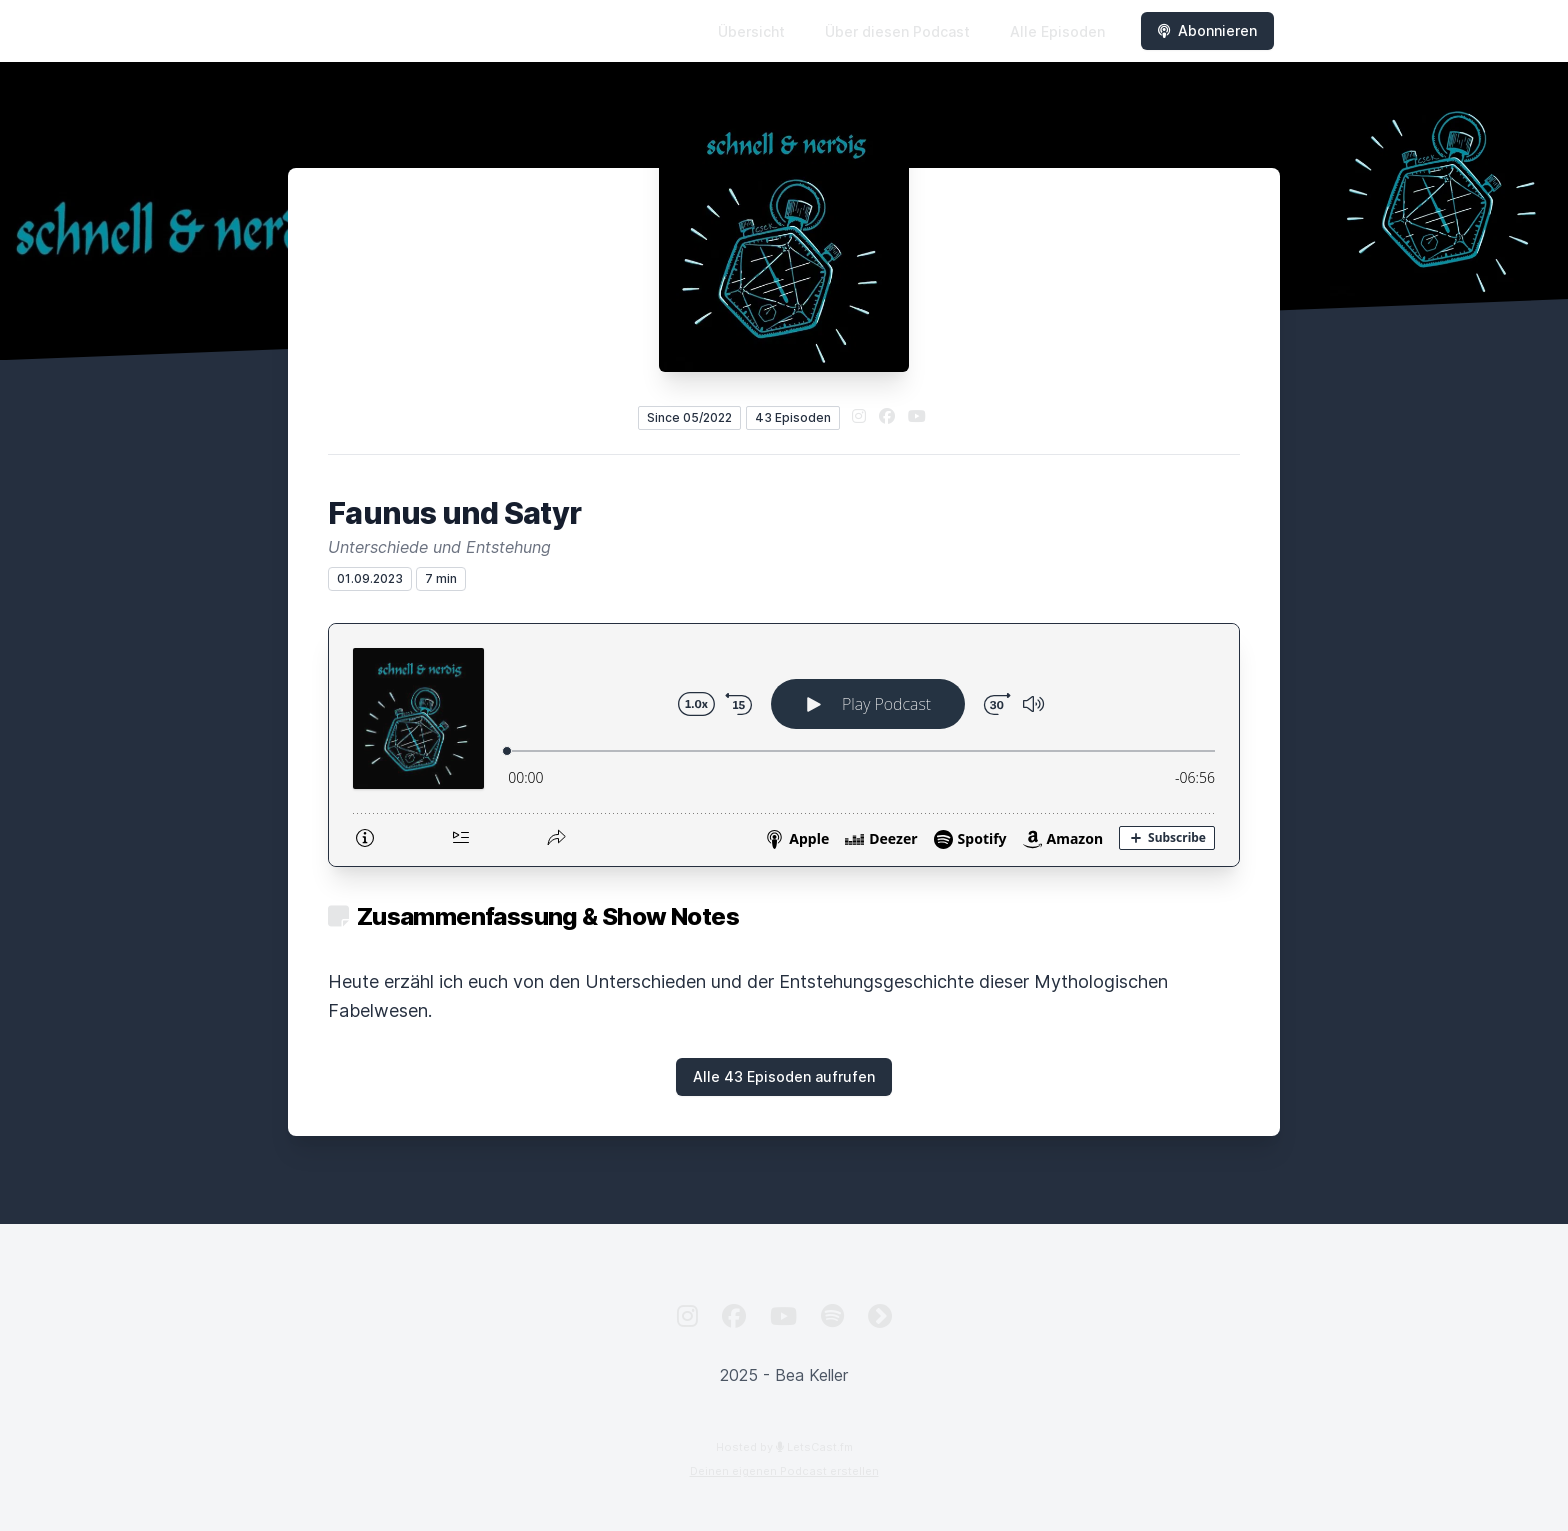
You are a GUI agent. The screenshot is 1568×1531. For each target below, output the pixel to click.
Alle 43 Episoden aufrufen (784, 1076)
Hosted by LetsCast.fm (784, 1447)
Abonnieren (1207, 30)
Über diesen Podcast (897, 31)
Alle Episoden (1057, 31)
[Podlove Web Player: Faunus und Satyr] (784, 745)
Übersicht (751, 31)
